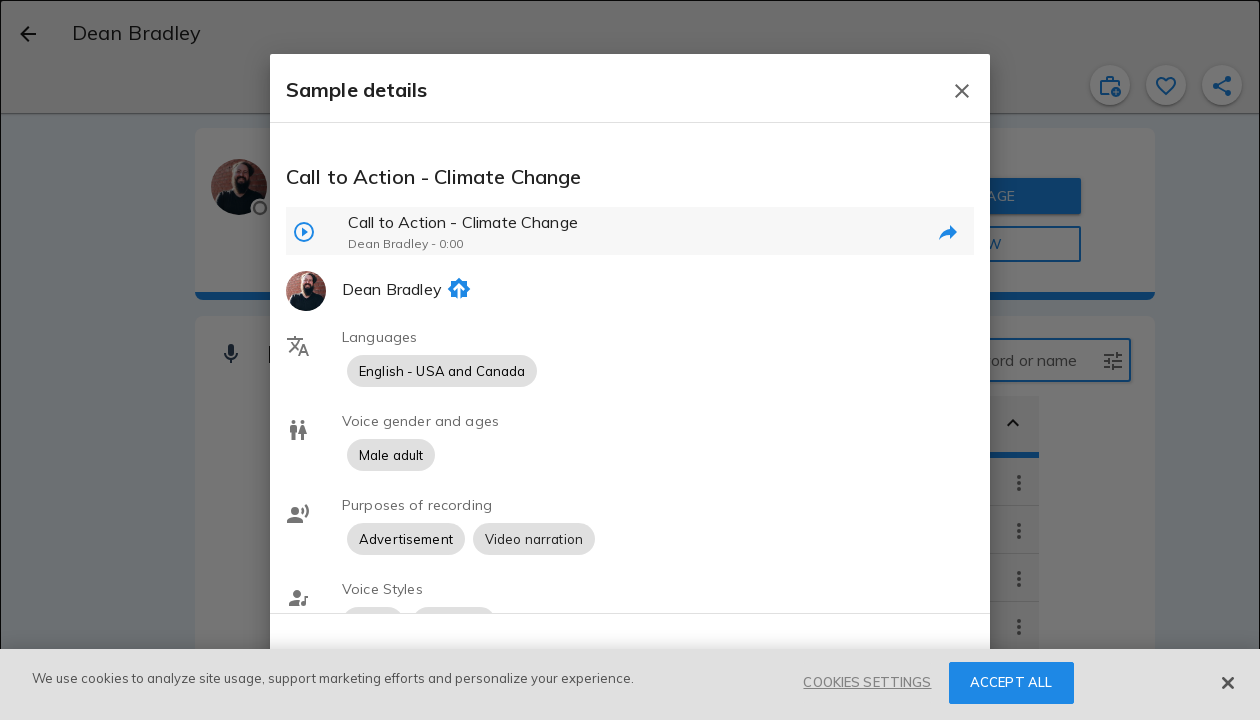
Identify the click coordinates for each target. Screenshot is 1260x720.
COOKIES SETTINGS (867, 682)
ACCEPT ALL (1011, 682)
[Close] (1228, 683)
